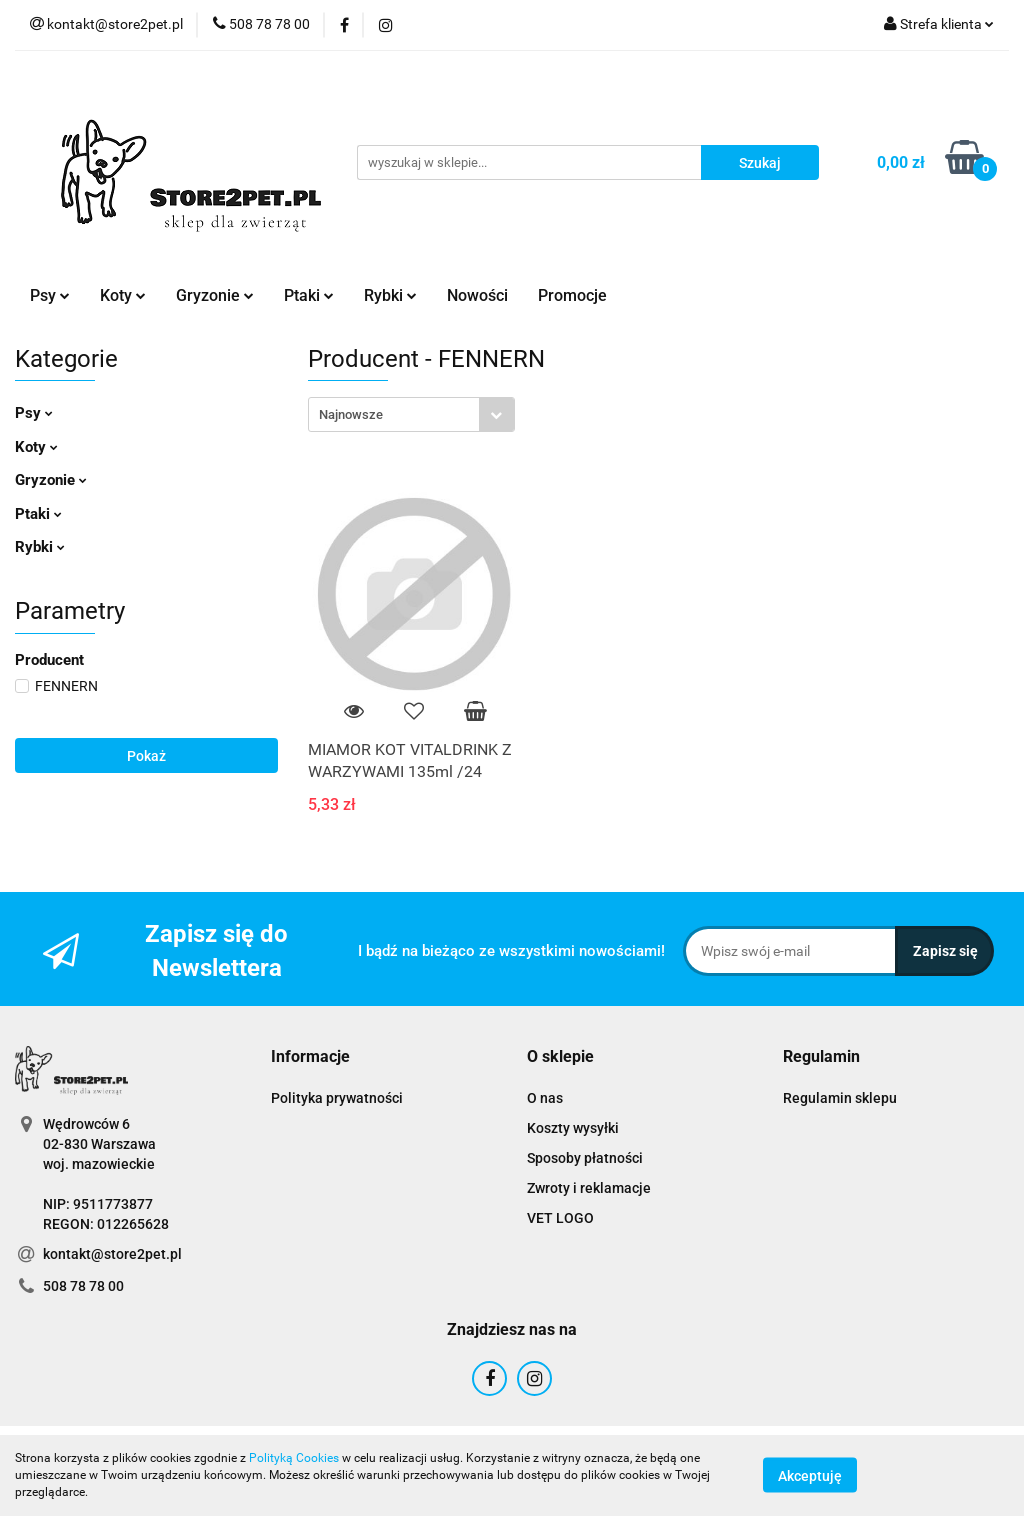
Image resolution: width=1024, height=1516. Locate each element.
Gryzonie (215, 295)
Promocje (572, 295)
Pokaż (146, 756)
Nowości (477, 295)
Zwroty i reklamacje (589, 1188)
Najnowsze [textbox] (351, 414)
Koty (123, 295)
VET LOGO (560, 1218)
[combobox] (411, 414)
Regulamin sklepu (840, 1098)
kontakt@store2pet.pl (112, 1254)
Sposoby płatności (585, 1158)
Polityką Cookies (294, 1458)
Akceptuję (810, 1476)
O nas (545, 1098)
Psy (50, 295)
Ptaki (309, 295)
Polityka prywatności (337, 1098)
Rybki (390, 295)
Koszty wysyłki (573, 1128)
